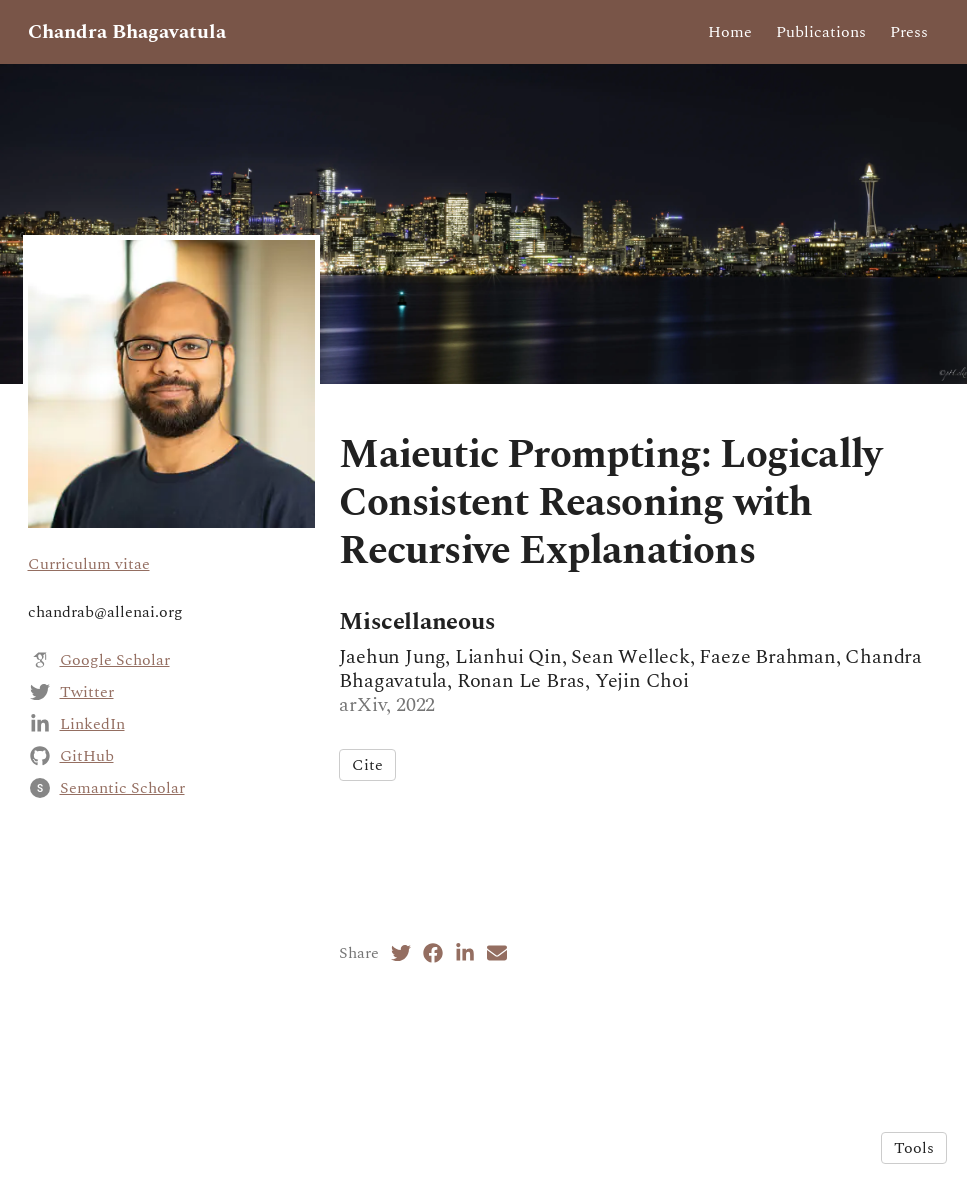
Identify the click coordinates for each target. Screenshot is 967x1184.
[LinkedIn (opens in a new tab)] (465, 953)
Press (909, 32)
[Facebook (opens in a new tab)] (433, 953)
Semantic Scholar (122, 788)
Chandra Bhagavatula (127, 32)
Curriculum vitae (89, 564)
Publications (821, 32)
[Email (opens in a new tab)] (497, 953)
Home (730, 32)
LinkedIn (92, 724)
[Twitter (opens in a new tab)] (401, 953)
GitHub (87, 756)
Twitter (87, 692)
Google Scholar (115, 660)
